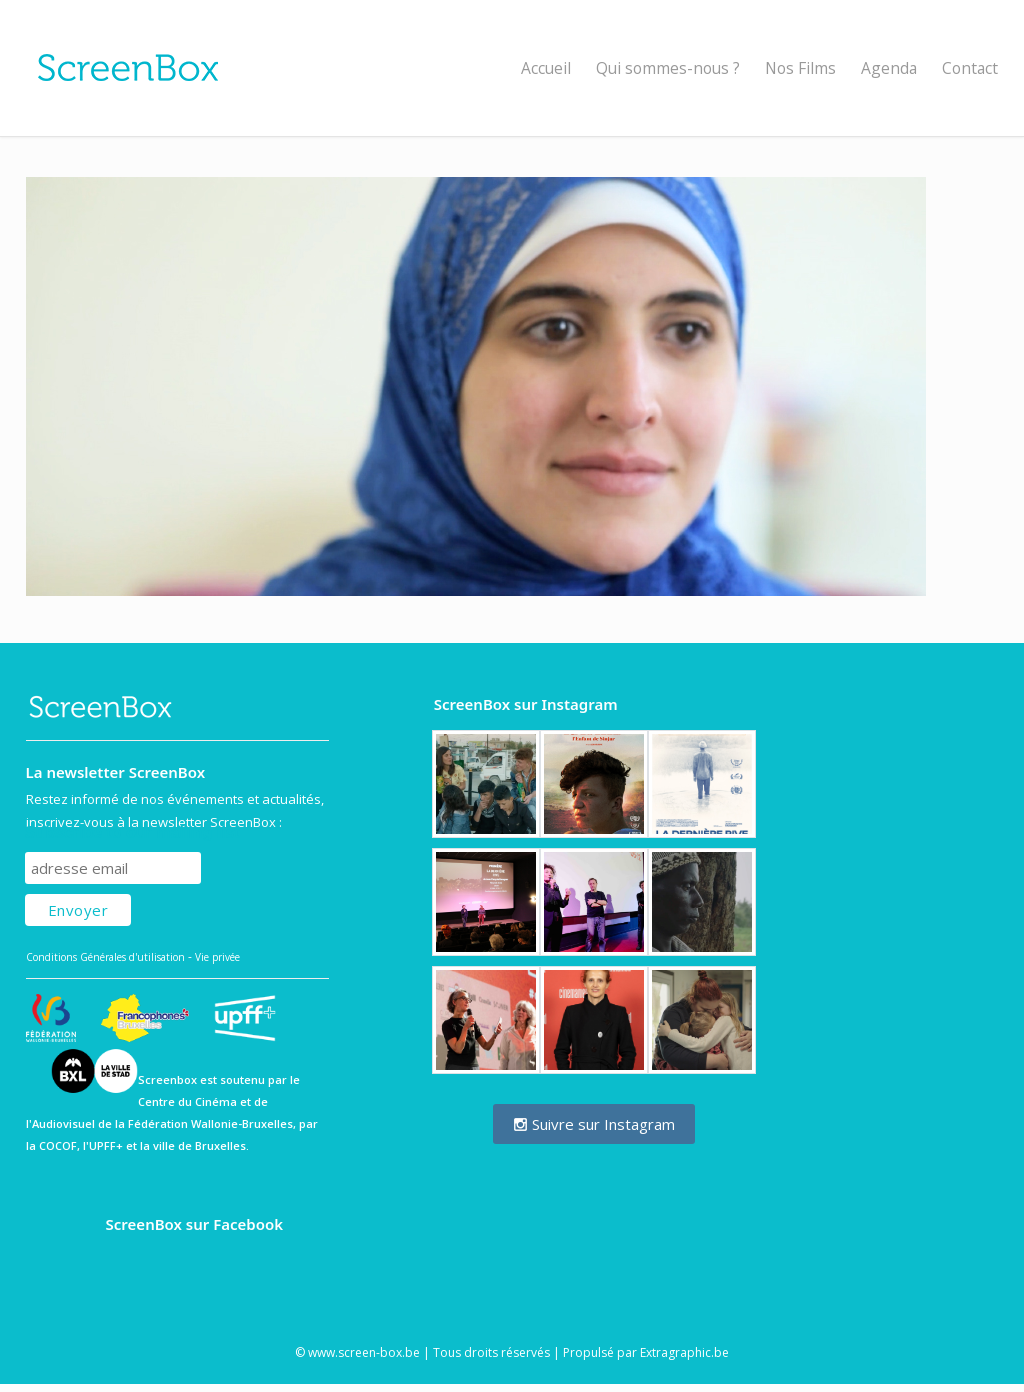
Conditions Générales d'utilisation (105, 957)
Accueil (546, 68)
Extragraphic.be (684, 1352)
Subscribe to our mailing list (132, 832)
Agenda (889, 68)
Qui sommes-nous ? (668, 68)
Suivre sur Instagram (594, 1124)
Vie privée (217, 957)
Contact (970, 68)
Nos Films (800, 68)
